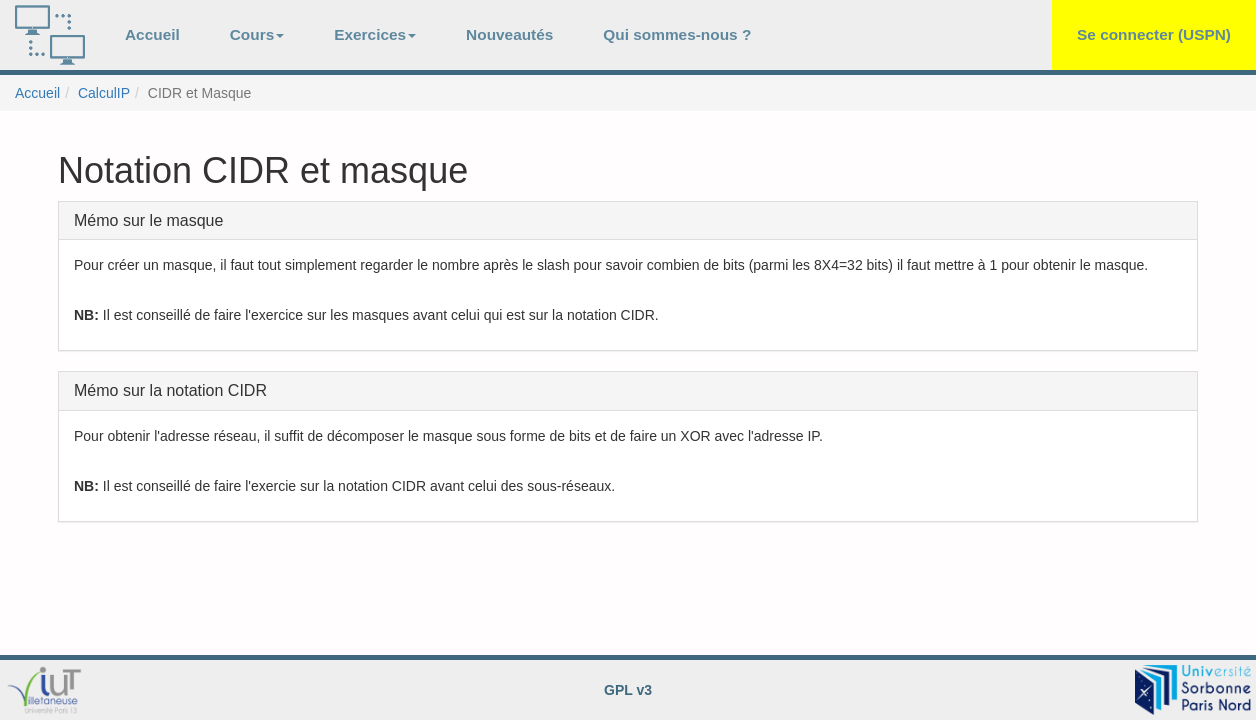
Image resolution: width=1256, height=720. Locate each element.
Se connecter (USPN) (1154, 34)
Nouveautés (509, 34)
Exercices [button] (375, 34)
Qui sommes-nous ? (677, 34)
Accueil (152, 34)
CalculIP (104, 93)
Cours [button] (257, 34)
